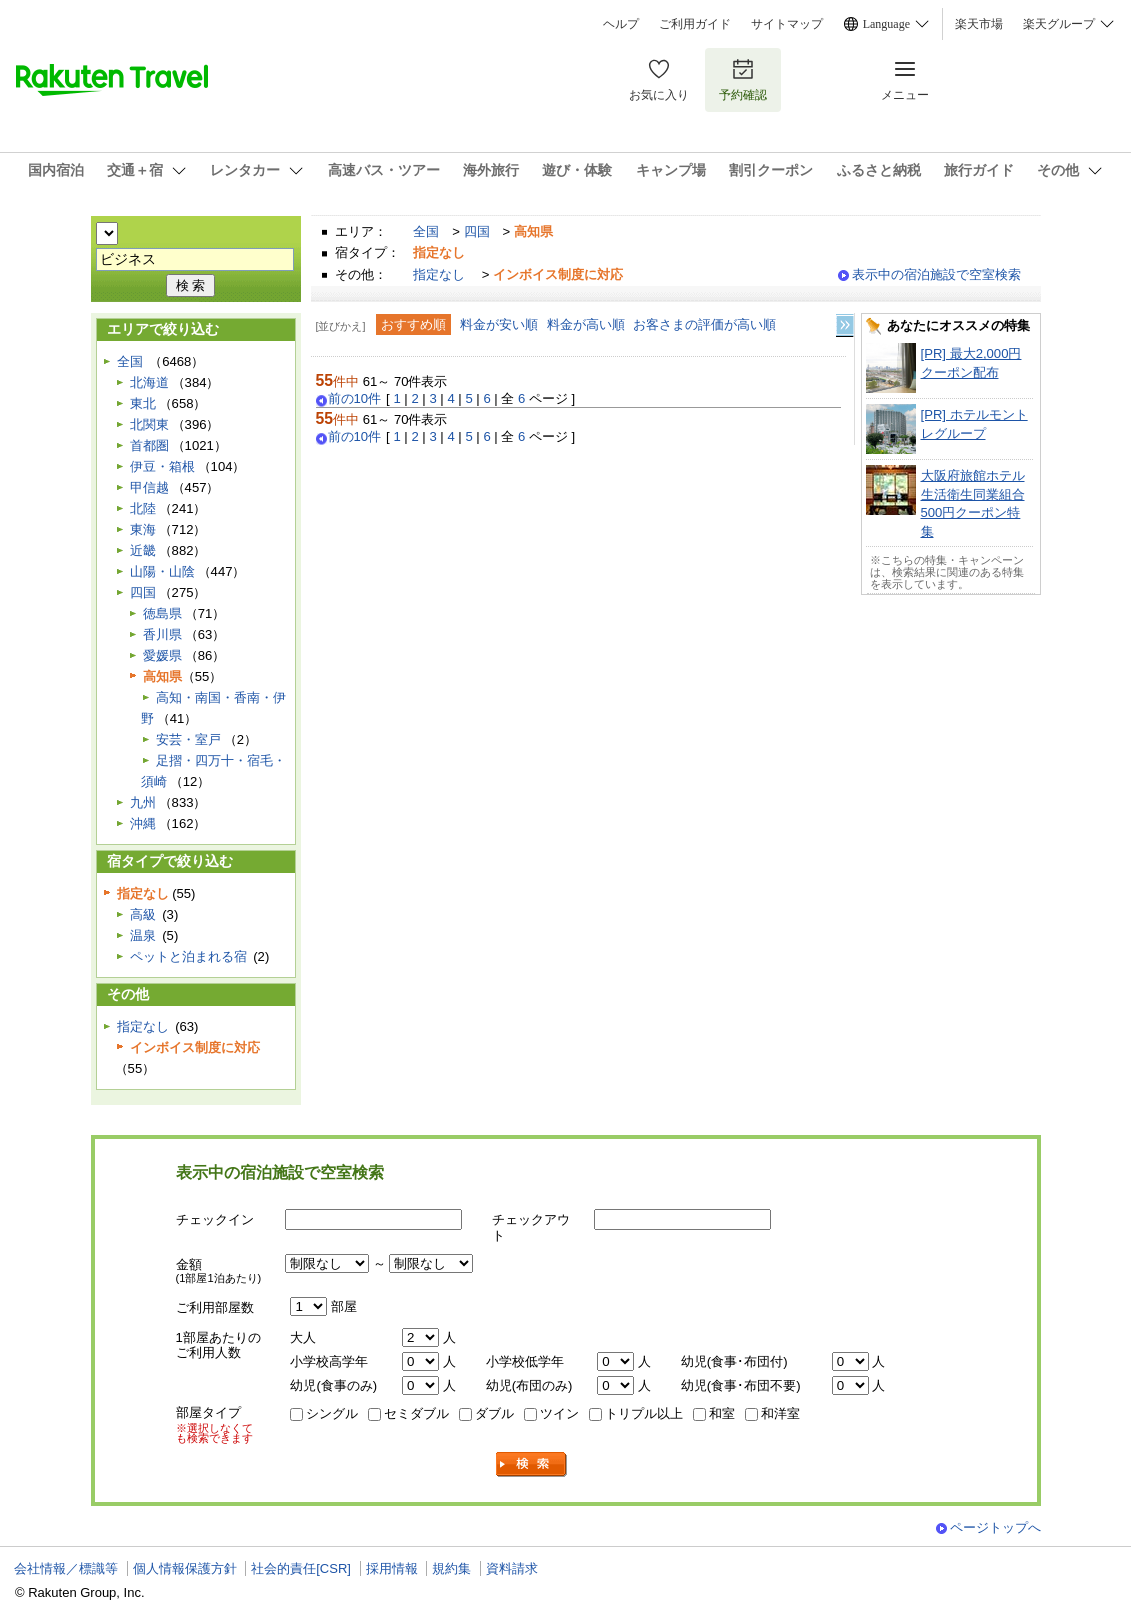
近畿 (143, 550)
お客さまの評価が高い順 (704, 324)
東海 (143, 529)
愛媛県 (162, 655)
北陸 (143, 508)
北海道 (149, 382)
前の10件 (355, 399)
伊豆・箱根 (162, 466)
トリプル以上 (644, 1413)
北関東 (149, 424)
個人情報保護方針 (185, 1568)
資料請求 (512, 1568)
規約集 (451, 1568)
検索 (532, 1464)
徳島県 (162, 613)
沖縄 (143, 823)
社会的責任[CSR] (301, 1568)
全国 (426, 231)
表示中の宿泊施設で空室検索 (936, 274)
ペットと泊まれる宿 (188, 956)
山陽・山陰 (162, 571)
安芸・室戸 (188, 739)
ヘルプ (621, 24)
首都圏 (149, 445)
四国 (477, 231)
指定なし (439, 274)
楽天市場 (979, 24)
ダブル (494, 1413)
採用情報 (392, 1568)
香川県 (162, 634)
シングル (332, 1413)
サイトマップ (787, 24)
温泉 (143, 935)
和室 (722, 1413)
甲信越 (149, 487)
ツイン (559, 1413)
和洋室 (780, 1413)
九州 (143, 802)
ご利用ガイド (695, 24)
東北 (143, 403)
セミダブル (416, 1413)
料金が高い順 (586, 324)
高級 (143, 914)
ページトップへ (995, 1527)
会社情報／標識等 (66, 1568)
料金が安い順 (499, 324)
